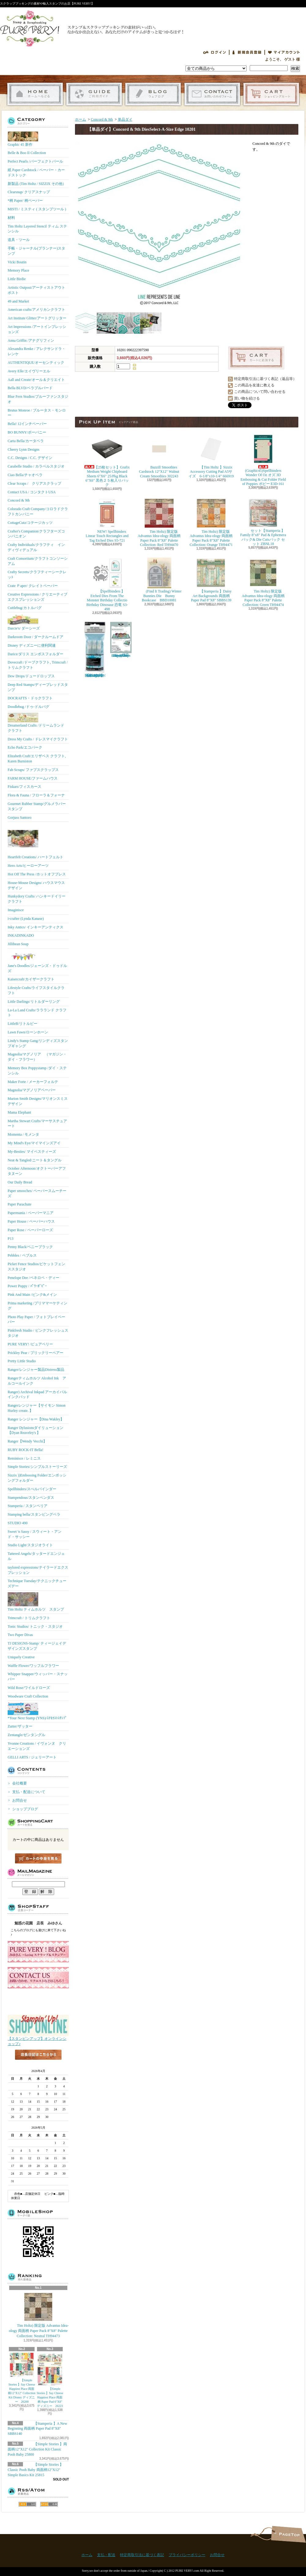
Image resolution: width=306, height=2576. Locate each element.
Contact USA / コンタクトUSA (32, 492)
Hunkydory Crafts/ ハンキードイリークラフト (36, 899)
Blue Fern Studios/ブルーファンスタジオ (38, 399)
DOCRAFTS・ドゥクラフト (30, 698)
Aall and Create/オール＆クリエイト (36, 380)
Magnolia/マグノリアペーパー (32, 1090)
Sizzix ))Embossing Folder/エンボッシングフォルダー (37, 1478)
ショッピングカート (271, 94)
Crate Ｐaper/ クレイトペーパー (33, 586)
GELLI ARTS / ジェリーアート (32, 1757)
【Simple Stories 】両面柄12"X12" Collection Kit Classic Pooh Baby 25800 (37, 2449)
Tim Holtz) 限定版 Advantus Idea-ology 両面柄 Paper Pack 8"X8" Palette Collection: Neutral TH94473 (38, 2315)
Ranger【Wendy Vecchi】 (27, 1441)
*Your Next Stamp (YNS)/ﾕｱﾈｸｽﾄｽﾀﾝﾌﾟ (37, 1711)
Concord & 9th (19, 500)
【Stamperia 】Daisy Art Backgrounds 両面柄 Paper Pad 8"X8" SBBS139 (211, 580)
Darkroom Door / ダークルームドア (35, 637)
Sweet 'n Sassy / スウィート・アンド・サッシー (35, 1534)
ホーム (35, 94)
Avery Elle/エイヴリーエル (29, 371)
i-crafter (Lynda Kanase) (26, 918)
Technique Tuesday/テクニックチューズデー (37, 1583)
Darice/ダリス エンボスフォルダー (35, 654)
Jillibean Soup (18, 944)
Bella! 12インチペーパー (27, 424)
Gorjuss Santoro (20, 817)
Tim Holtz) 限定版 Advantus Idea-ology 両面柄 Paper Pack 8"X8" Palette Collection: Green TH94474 (263, 582)
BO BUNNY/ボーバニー (27, 432)
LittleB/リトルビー (22, 1023)
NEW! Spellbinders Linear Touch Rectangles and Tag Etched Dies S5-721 (107, 520)
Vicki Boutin (17, 262)
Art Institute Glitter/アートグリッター (37, 318)
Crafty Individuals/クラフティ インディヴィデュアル (36, 547)
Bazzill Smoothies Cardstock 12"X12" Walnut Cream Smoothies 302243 (159, 456)
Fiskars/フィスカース (24, 786)
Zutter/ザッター (20, 1726)
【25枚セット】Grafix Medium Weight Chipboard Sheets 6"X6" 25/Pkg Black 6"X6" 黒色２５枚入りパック (107, 460)
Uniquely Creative (21, 1657)
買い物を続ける (247, 398)
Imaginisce (16, 910)
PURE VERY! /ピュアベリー (30, 1344)
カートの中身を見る (38, 1858)
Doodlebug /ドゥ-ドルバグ (28, 707)
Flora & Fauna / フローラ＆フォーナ (36, 795)
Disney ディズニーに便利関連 (32, 645)
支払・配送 (106, 2555)
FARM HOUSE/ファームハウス (33, 778)
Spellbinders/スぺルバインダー (32, 1489)
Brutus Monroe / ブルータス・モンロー (37, 413)
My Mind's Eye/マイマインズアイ (34, 1143)
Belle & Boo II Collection (27, 153)
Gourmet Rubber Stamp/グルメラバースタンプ (37, 806)
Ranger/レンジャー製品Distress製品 (36, 1369)
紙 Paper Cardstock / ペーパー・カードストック (36, 172)
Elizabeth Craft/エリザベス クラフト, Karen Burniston (37, 758)
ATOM (49, 2504)
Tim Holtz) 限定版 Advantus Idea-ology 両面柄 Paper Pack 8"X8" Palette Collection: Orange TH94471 (211, 522)
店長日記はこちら (38, 2065)
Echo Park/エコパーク (25, 747)
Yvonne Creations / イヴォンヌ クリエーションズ (37, 1746)
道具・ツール (19, 240)
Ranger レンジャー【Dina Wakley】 (36, 1419)
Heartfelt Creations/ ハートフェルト (35, 841)
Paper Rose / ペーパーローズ (30, 1230)
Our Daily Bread (20, 1182)
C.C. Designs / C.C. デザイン (30, 458)
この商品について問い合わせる (259, 391)
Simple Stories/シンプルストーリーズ (37, 1467)
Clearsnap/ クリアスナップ (29, 192)
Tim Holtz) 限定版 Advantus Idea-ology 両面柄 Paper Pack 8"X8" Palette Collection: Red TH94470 (159, 522)
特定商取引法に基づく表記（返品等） (265, 379)
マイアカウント (284, 52)
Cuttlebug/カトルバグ (25, 608)
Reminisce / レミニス (24, 1458)
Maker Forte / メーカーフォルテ (33, 1082)
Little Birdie (17, 279)
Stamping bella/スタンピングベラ (34, 1514)
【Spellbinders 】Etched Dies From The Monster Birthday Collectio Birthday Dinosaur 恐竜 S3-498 (107, 584)
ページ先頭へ (288, 2534)
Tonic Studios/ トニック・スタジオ (35, 1626)
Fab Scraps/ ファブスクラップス (33, 770)
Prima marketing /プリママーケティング (37, 1306)
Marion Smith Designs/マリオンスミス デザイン (38, 1101)
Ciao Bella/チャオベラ (25, 475)
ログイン (214, 52)
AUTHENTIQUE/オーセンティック (36, 362)
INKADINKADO (21, 935)
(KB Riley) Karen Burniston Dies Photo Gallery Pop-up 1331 (121, 639)
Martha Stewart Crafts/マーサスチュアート (37, 1123)
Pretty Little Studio (22, 1361)
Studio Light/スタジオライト (30, 1545)
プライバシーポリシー (187, 2555)
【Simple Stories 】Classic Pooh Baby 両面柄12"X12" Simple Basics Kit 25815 (35, 2469)
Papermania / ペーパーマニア (31, 1213)
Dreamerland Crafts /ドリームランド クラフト (36, 723)
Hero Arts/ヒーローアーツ (28, 865)
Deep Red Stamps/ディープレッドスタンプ (38, 687)
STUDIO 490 (18, 1523)
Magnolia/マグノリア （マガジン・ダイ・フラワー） (37, 1057)
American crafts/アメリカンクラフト (36, 309)
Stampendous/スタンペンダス (31, 1497)
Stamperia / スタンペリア (27, 1506)
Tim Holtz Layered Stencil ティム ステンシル (37, 229)
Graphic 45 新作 (23, 139)
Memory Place (18, 270)
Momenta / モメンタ (23, 1134)
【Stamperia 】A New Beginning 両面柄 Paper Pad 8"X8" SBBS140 (37, 2428)
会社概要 (19, 1783)
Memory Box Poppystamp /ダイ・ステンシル (37, 1070)
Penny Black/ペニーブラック (30, 1247)
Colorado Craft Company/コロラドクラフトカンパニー (38, 511)
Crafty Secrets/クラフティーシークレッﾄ (37, 574)
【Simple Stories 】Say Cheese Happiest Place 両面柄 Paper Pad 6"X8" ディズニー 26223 (50, 2380)
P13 (10, 1238)
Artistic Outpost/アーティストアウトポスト (36, 290)
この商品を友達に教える (254, 385)
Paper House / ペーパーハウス (31, 1221)
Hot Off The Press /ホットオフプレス (37, 874)
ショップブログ (153, 94)
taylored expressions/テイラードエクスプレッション (38, 1570)
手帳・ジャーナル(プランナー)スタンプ (36, 251)
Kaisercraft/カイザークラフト (31, 979)
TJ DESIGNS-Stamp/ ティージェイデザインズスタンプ (37, 1646)
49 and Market (18, 301)
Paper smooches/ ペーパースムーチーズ (37, 1193)
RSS (27, 2504)
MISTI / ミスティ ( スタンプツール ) (37, 209)
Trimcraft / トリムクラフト (29, 1618)
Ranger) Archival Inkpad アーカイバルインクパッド (37, 1394)
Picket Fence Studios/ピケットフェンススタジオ (36, 1266)
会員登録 (247, 52)
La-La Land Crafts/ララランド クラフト (37, 1012)
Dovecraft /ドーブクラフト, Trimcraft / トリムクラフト (38, 665)
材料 (11, 218)
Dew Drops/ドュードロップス (31, 676)
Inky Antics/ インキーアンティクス (35, 927)
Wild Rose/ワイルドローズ (29, 1688)
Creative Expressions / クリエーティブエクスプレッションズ (37, 597)
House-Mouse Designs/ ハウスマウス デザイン (36, 885)
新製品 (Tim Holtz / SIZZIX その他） (37, 184)
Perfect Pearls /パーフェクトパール (35, 161)
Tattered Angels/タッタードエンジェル (36, 1556)
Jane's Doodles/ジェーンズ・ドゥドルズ (37, 961)
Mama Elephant (19, 1112)
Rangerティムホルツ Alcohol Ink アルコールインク (37, 1381)
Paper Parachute (20, 1204)
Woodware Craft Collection (28, 1696)
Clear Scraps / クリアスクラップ (34, 483)
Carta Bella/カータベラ (26, 441)
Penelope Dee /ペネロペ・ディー (33, 1278)
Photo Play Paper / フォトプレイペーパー (36, 1319)
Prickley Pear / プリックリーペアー (35, 1353)
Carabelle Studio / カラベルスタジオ (36, 466)
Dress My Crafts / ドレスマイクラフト (38, 739)
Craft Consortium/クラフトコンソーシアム (38, 561)
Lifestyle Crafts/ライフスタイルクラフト (36, 990)
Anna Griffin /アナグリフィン (31, 340)
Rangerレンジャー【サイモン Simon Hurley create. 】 (36, 1408)
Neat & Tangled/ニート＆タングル (35, 1160)
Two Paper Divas (20, 1635)
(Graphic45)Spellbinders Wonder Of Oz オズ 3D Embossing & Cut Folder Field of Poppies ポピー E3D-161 (263, 460)
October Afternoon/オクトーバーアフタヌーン (37, 1171)
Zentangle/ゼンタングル (26, 1735)
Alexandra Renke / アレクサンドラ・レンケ (36, 351)
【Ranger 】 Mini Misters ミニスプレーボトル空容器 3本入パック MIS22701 (95, 650)
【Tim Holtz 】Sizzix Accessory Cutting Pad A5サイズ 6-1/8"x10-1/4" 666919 (210, 456)
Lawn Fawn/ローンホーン (28, 1032)
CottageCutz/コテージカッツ (30, 523)
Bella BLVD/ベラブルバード (30, 388)
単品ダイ (125, 119)
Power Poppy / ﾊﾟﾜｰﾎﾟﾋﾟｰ (27, 1286)
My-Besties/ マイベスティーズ (32, 1151)
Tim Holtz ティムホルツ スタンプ (36, 1601)
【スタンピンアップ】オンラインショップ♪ (38, 2039)
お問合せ (212, 94)
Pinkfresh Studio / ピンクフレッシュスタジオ (38, 1333)
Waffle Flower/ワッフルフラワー (33, 1666)
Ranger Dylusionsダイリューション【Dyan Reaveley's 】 (35, 1430)
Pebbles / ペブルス (22, 1255)
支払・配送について (94, 94)
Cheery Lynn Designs (23, 449)
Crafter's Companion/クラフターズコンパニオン (36, 534)
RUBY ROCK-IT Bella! (25, 1450)
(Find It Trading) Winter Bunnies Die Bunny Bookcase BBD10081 (159, 580)
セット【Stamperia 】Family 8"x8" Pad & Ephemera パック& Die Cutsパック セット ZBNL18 (263, 522)
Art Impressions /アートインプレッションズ (37, 329)
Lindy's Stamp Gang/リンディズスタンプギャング (38, 1043)
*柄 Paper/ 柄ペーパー (25, 200)
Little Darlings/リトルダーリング (34, 1001)
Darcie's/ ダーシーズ (24, 622)
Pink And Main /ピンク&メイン (32, 1294)
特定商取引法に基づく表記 (142, 2555)
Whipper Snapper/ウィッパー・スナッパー (38, 1676)
